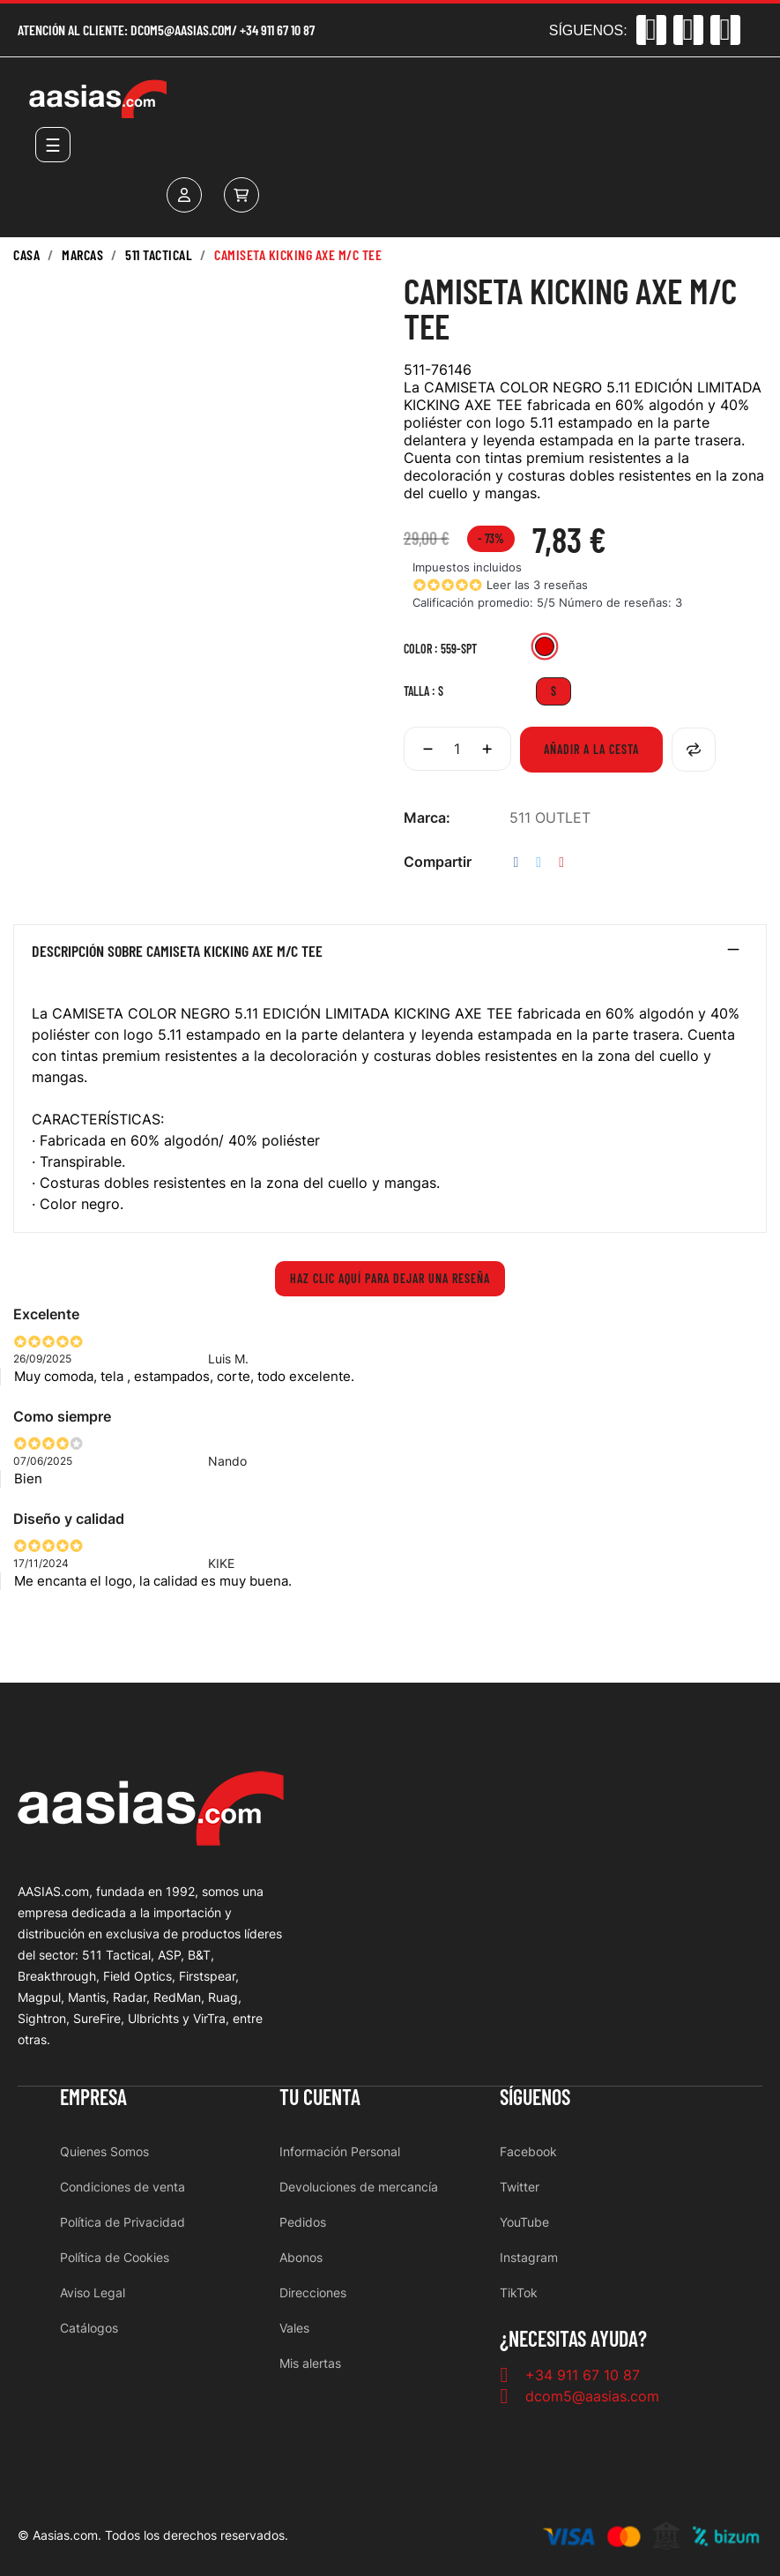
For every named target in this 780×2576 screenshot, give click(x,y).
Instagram (529, 2257)
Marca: (427, 817)
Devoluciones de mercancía (358, 2186)
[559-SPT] (544, 649)
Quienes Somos (104, 2151)
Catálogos (89, 2327)
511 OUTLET (550, 817)
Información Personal (339, 2151)
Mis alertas (310, 2363)
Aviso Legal (92, 2292)
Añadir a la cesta (591, 749)
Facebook (528, 2151)
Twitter (519, 2186)
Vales (294, 2327)
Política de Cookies (114, 2257)
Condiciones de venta (122, 2186)
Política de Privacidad (122, 2221)
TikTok (519, 2292)
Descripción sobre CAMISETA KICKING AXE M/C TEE (177, 951)
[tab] (390, 955)
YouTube (524, 2221)
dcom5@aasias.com (181, 29)
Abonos (301, 2257)
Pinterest (561, 862)
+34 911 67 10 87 (277, 29)
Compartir (516, 862)
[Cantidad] (457, 749)
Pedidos (302, 2221)
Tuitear (538, 862)
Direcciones (312, 2292)
